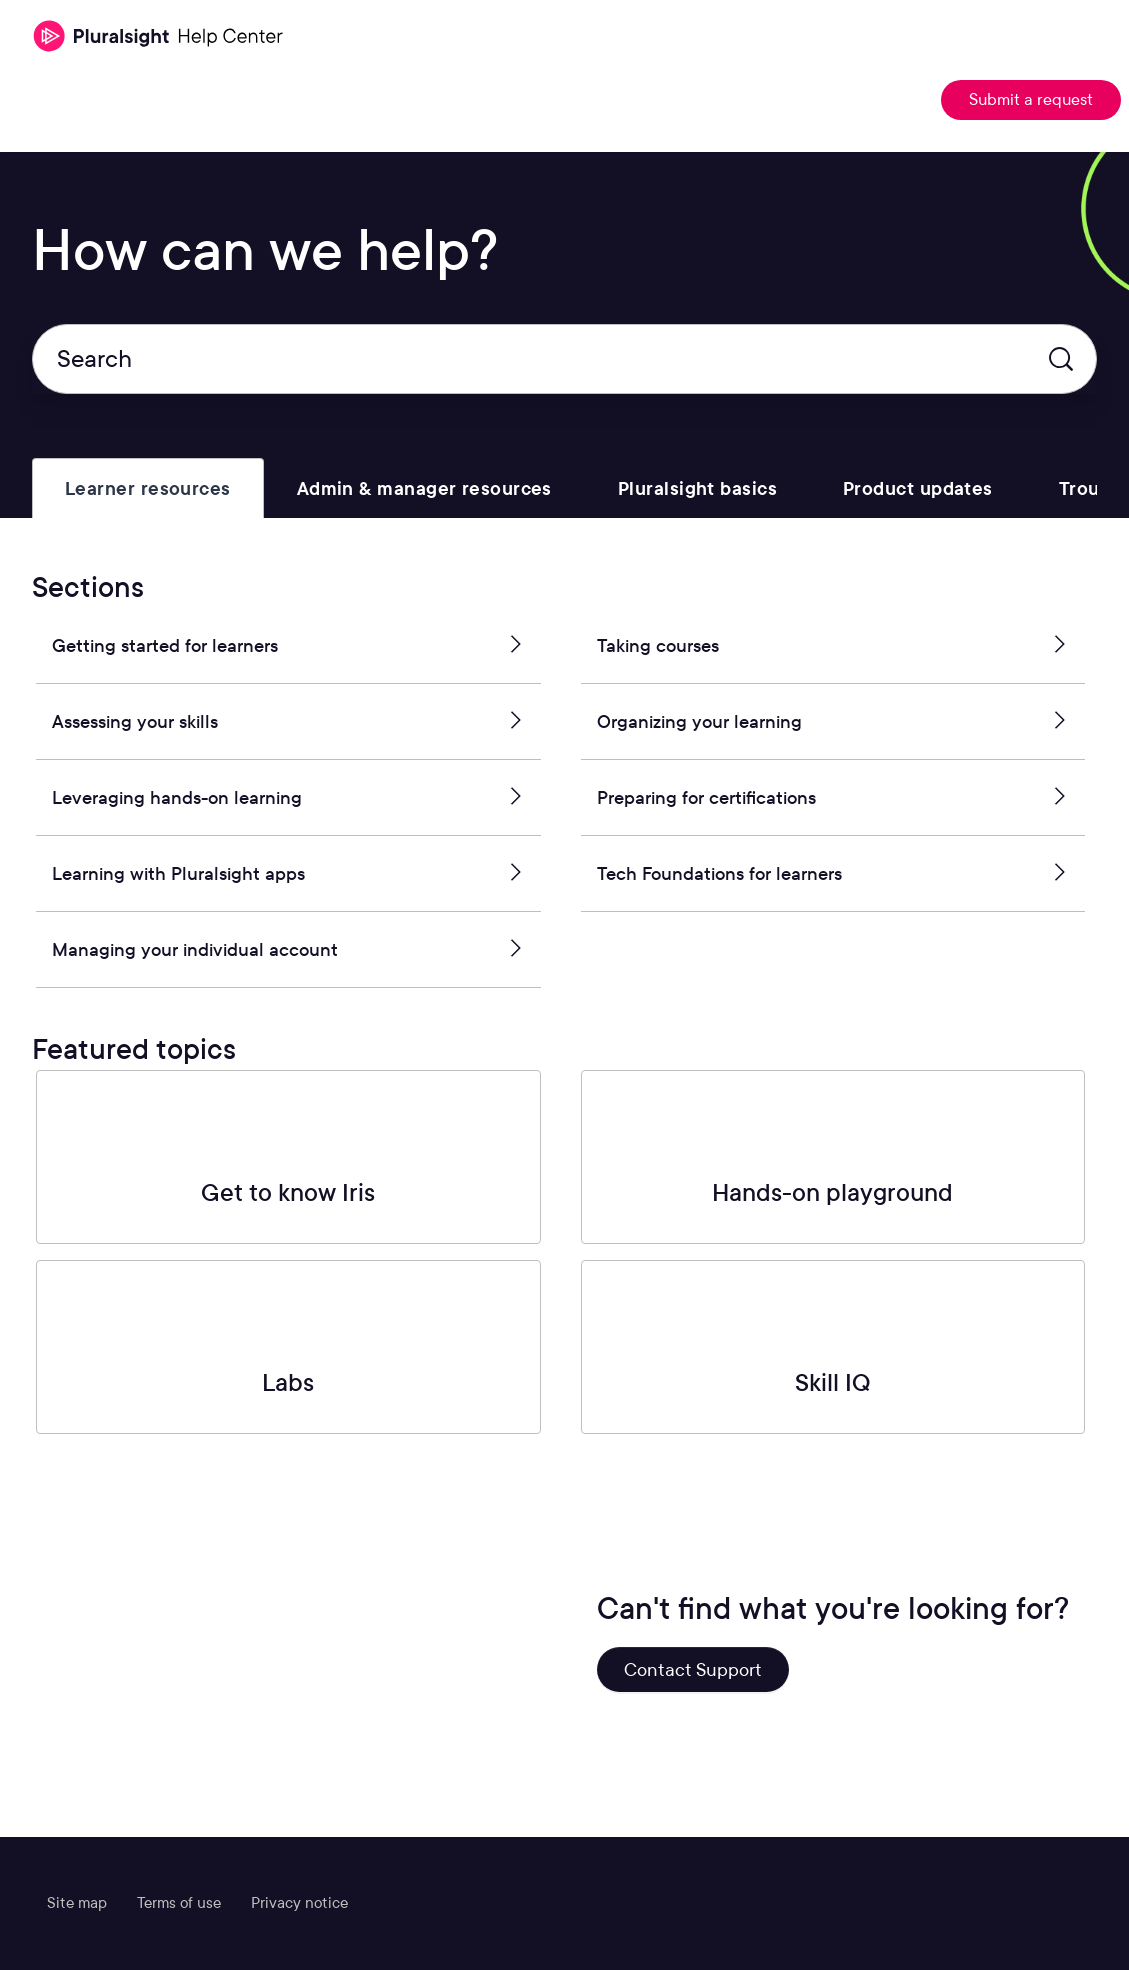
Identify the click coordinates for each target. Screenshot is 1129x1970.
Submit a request (1031, 99)
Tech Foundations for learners (833, 874)
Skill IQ (833, 1382)
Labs (288, 1382)
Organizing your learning (833, 722)
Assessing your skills (288, 722)
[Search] (564, 359)
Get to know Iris (288, 1192)
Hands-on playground (832, 1192)
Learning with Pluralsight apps (288, 874)
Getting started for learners (288, 646)
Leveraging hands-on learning (288, 798)
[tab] (148, 488)
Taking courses (833, 646)
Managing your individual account (288, 950)
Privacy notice (299, 1903)
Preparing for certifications (833, 798)
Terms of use (179, 1903)
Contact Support (693, 1669)
